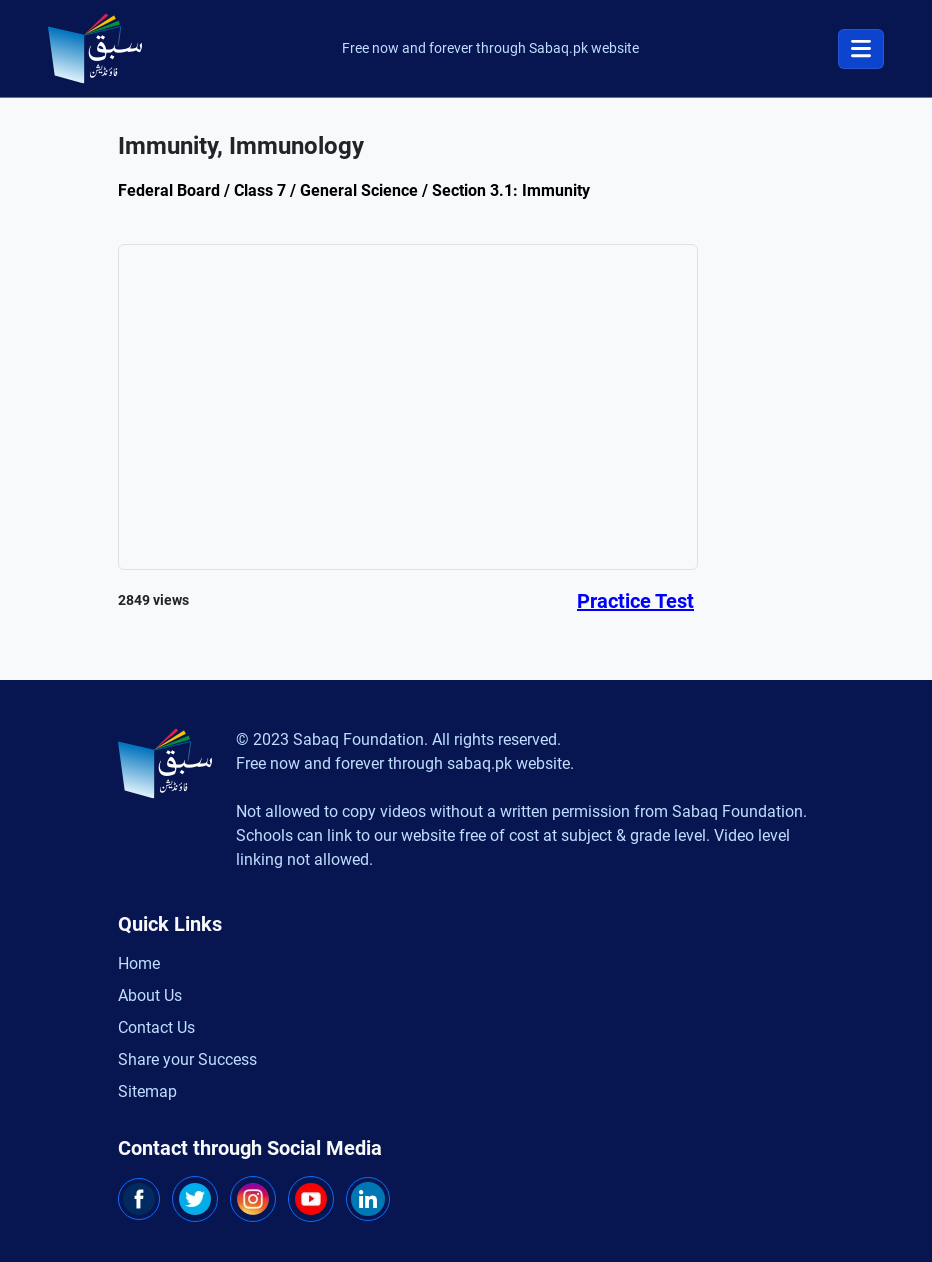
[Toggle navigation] (861, 49)
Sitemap (147, 1091)
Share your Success (187, 1059)
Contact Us (156, 1027)
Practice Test (635, 601)
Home (139, 963)
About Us (150, 995)
